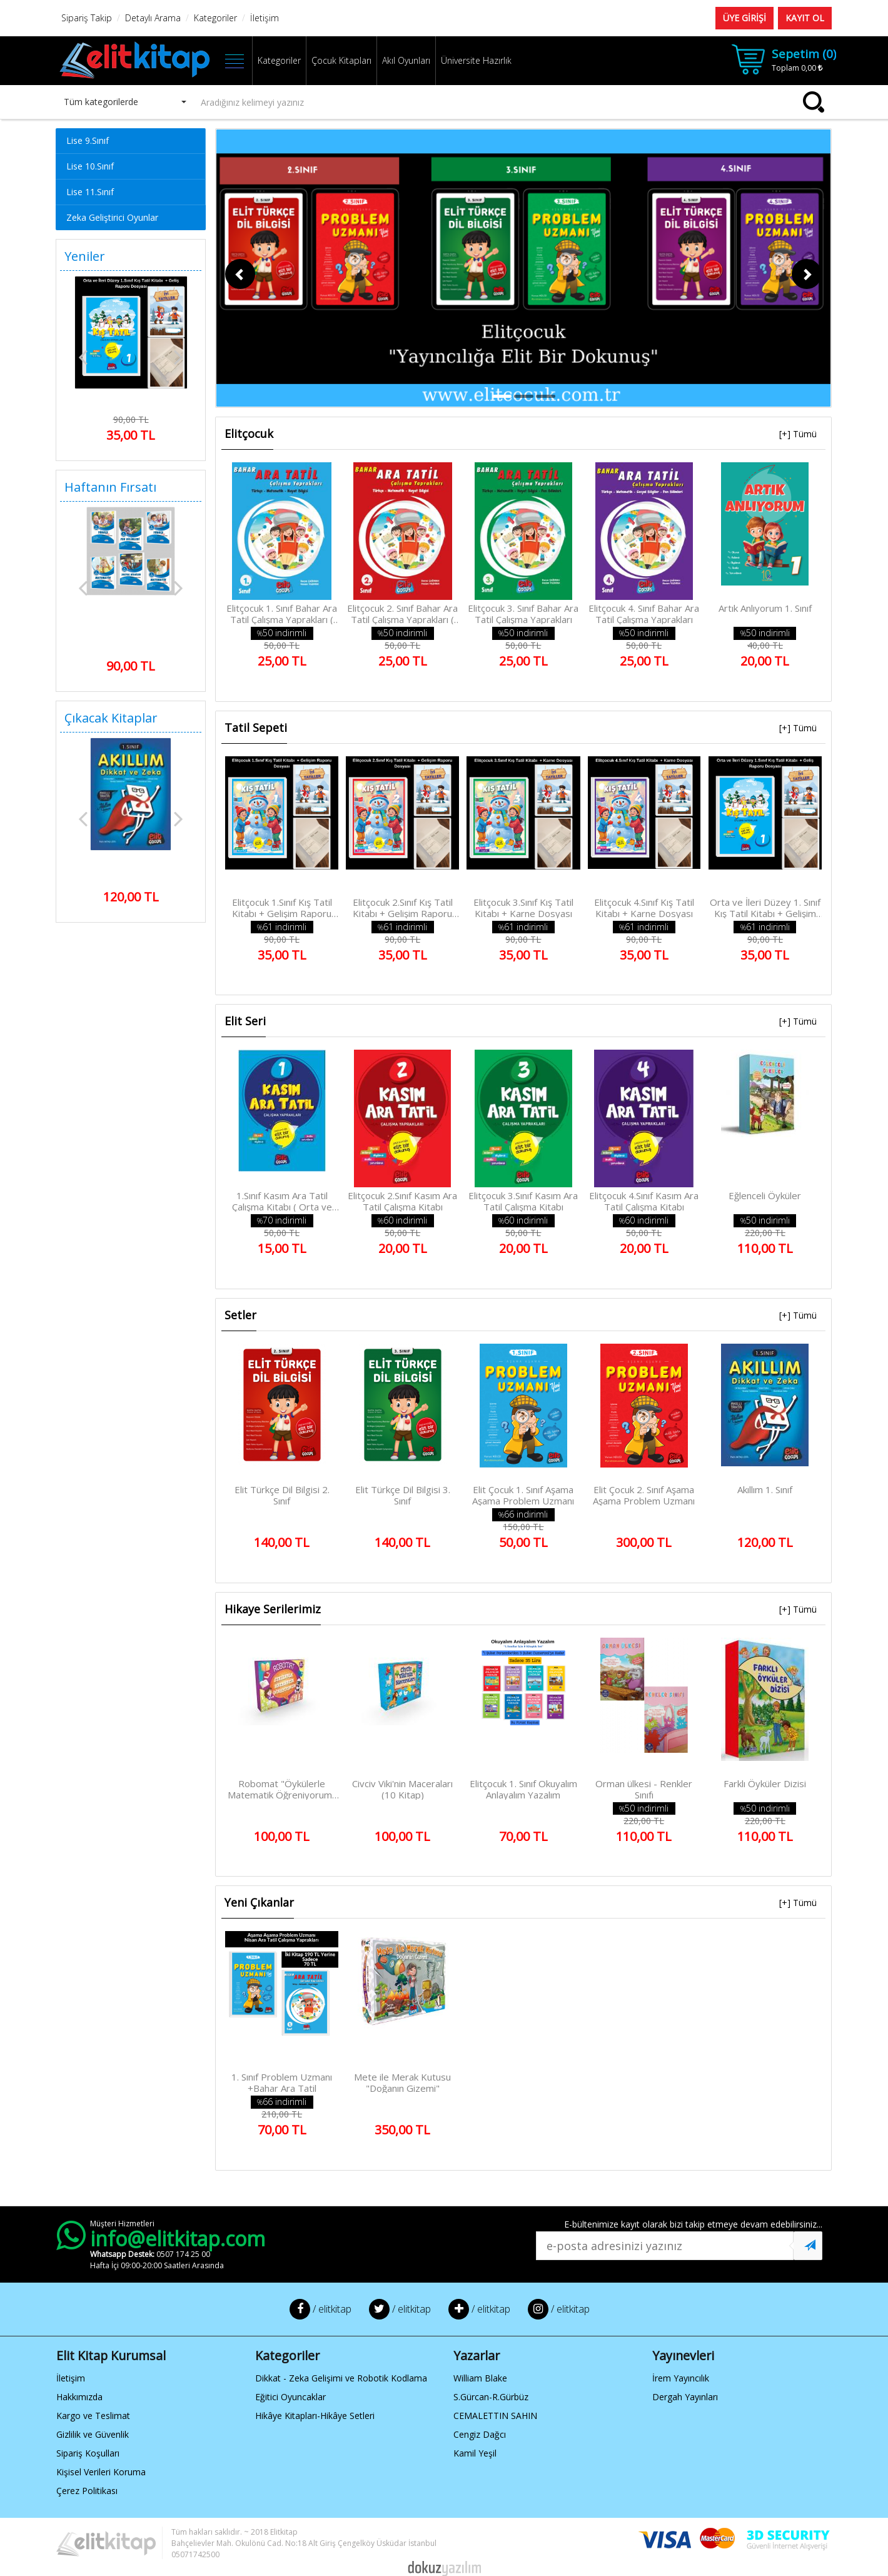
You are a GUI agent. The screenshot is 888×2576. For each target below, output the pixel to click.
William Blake (480, 2378)
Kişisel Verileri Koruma (101, 2472)
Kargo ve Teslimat (93, 2415)
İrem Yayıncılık (680, 2378)
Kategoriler (279, 60)
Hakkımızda (79, 2397)
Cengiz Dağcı (479, 2434)
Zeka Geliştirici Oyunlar (112, 217)
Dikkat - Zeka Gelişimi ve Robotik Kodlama (341, 2378)
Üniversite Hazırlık (476, 60)
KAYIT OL (804, 18)
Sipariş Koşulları (87, 2453)
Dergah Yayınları (685, 2397)
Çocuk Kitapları (341, 60)
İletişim (70, 2378)
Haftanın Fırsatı (110, 487)
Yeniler (84, 256)
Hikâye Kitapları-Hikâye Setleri (315, 2415)
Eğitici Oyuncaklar (290, 2397)
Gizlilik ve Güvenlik (92, 2434)
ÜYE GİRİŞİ (744, 18)
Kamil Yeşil (475, 2453)
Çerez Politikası (87, 2491)
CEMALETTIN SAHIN (495, 2415)
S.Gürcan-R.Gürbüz (490, 2397)
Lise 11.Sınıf (90, 192)
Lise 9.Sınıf (87, 140)
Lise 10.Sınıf (90, 166)
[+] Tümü (798, 434)
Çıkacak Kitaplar (111, 717)
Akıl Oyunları (406, 60)
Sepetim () (804, 54)
